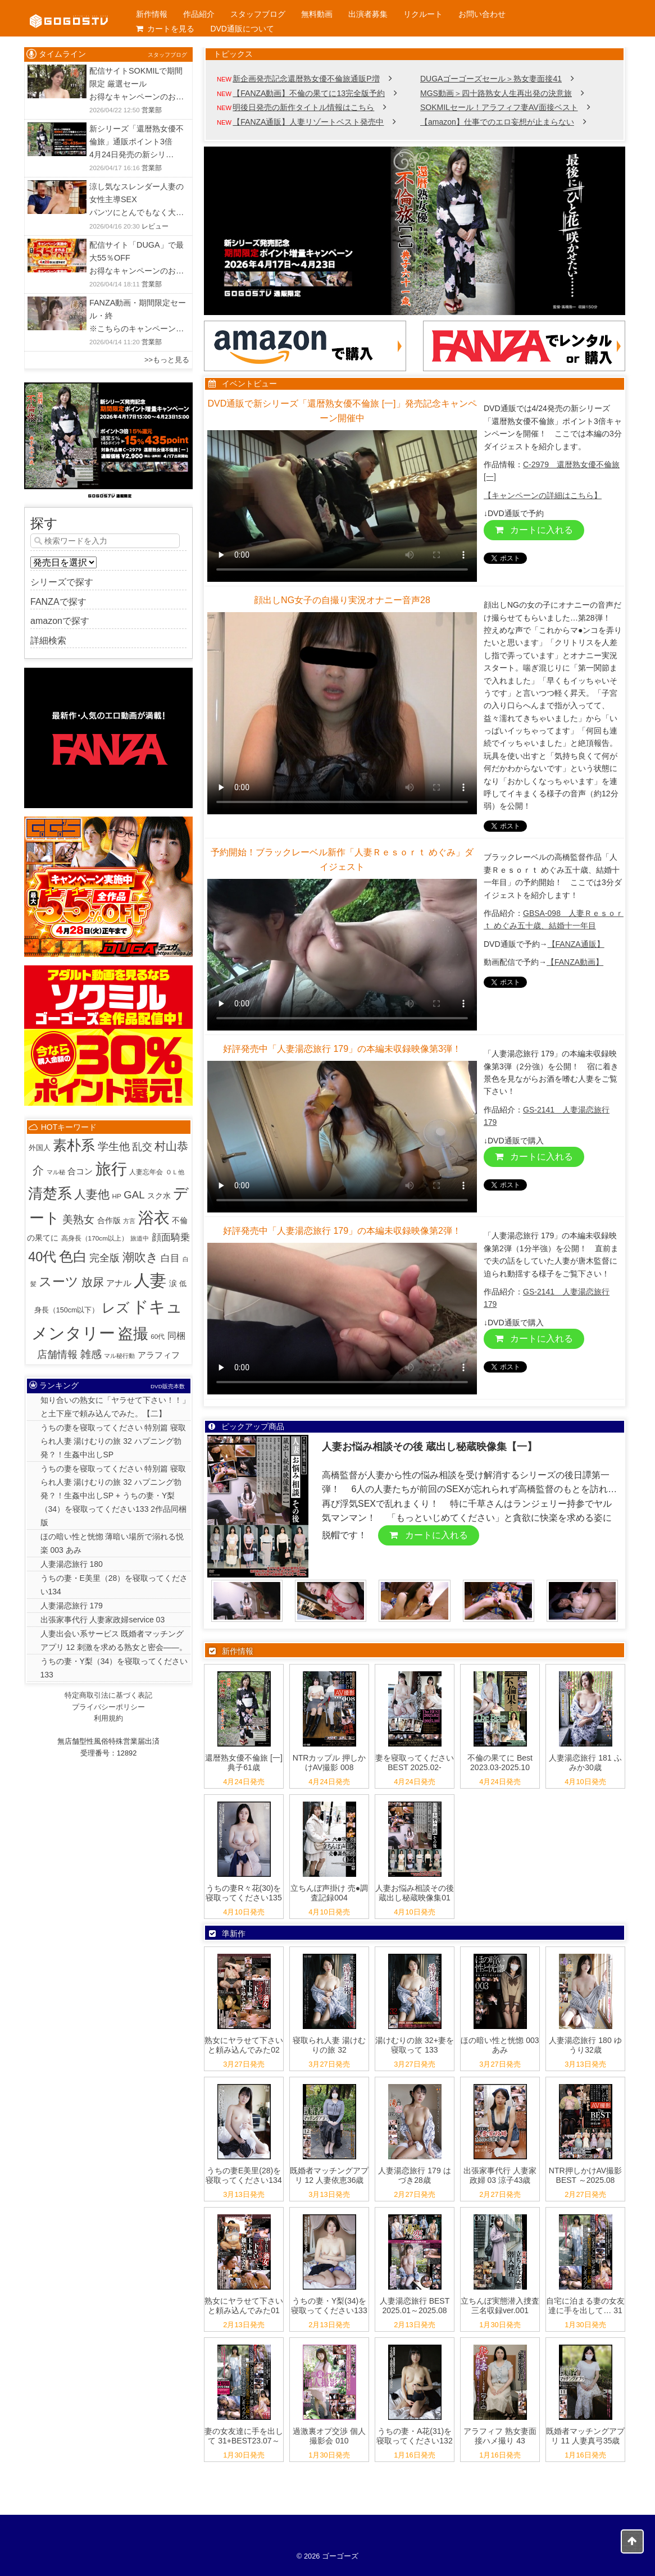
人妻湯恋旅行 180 (71, 1564)
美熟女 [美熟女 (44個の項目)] (78, 1219)
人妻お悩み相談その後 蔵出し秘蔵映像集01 (414, 1893)
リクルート (423, 14)
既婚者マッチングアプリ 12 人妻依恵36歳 (329, 2175)
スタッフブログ (257, 14)
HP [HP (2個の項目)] (116, 1196)
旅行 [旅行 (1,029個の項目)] (111, 1169)
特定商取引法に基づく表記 (108, 1695)
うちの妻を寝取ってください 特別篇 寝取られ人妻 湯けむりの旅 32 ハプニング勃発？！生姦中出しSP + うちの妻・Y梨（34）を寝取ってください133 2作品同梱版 (113, 1495)
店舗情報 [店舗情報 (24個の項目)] (57, 1354)
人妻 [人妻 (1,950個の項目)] (150, 1280)
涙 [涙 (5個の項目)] (173, 1283)
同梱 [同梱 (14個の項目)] (176, 1335)
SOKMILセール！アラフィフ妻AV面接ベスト (499, 107)
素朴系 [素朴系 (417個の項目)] (74, 1145)
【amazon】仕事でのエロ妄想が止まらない (497, 121)
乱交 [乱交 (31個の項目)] (142, 1146)
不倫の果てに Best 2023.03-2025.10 (500, 1762)
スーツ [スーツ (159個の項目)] (59, 1282)
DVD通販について (242, 28)
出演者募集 (368, 14)
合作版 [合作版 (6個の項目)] (109, 1220)
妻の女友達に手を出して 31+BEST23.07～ (243, 2436)
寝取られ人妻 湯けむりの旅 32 (329, 2045)
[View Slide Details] (414, 231)
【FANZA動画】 (575, 962)
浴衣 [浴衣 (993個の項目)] (154, 1218)
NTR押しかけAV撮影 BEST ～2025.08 (585, 2175)
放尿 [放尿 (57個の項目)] (92, 1282)
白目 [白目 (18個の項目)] (170, 1258)
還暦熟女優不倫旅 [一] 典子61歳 (244, 1762)
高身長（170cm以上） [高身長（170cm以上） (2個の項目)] (94, 1238)
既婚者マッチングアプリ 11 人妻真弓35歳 (585, 2436)
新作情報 (151, 14)
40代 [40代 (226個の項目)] (42, 1257)
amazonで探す (59, 621)
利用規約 (108, 1718)
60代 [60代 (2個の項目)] (158, 1336)
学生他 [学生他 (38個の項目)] (114, 1146)
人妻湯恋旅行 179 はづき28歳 (414, 2175)
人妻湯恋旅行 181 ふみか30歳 (585, 1762)
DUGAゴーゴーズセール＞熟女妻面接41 (491, 78)
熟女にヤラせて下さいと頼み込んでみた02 (243, 2045)
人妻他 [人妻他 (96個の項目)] (92, 1194)
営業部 (152, 110)
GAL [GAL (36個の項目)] (134, 1195)
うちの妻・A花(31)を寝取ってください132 (414, 2436)
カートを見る (165, 28)
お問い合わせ (482, 14)
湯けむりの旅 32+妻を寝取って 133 (414, 2045)
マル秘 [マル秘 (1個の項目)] (56, 1172)
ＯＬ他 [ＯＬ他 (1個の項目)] (175, 1172)
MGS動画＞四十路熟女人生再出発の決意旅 (496, 93)
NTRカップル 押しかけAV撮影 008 (329, 1762)
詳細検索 (48, 640)
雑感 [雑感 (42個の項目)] (91, 1354)
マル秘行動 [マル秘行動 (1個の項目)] (119, 1355)
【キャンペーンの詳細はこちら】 (543, 495)
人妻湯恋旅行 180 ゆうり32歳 (585, 2045)
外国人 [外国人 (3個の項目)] (40, 1148)
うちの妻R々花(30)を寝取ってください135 (243, 1893)
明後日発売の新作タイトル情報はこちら (303, 107)
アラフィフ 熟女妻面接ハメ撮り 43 (499, 2436)
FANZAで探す (58, 602)
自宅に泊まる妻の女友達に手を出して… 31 (585, 2305)
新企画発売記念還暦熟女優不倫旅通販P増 (306, 78)
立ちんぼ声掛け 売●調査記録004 (329, 1893)
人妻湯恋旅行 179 (71, 1605)
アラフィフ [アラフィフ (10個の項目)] (159, 1355)
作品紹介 (199, 14)
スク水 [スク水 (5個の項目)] (159, 1196)
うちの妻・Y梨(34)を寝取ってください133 (329, 2305)
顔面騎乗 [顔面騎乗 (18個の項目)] (171, 1237)
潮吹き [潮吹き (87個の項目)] (140, 1257)
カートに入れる (534, 530)
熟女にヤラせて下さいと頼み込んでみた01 (243, 2305)
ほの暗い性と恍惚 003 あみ (500, 2045)
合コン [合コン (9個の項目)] (80, 1171)
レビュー (155, 226)
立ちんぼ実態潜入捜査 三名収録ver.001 (500, 2305)
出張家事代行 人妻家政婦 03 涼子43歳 (499, 2175)
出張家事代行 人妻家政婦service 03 (102, 1619)
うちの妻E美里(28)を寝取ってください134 (243, 2175)
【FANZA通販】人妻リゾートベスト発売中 (308, 121)
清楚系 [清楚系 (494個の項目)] (50, 1193)
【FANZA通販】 (576, 944)
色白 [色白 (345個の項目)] (73, 1256)
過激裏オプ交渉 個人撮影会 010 (329, 2436)
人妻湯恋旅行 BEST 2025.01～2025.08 (414, 2305)
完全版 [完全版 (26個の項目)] (104, 1258)
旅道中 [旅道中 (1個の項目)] (139, 1238)
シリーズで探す (61, 582)
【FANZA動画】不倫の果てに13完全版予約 (309, 93)
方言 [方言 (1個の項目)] (129, 1221)
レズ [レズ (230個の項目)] (116, 1308)
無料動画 (317, 14)
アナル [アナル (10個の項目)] (118, 1283)
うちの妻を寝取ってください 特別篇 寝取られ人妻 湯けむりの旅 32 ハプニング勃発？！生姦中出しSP (113, 1441)
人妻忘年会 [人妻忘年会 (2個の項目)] (146, 1171)
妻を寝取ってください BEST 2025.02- (414, 1762)
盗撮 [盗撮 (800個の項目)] (133, 1333)
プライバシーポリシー (108, 1707)
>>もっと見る (166, 359)
